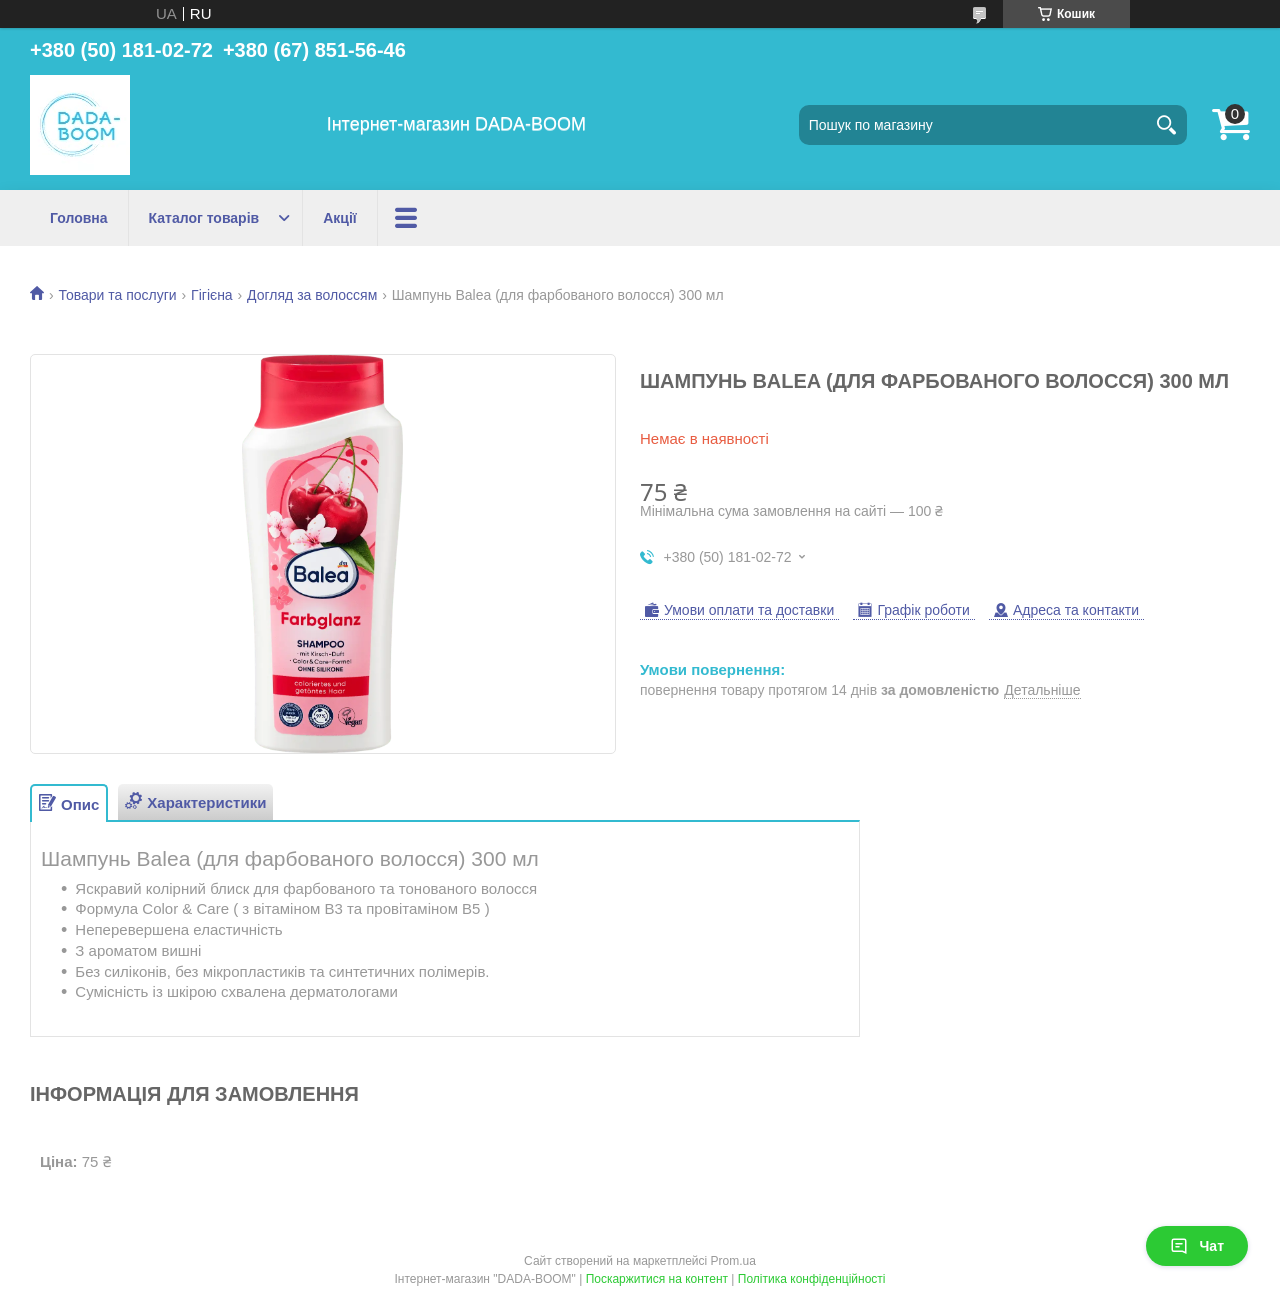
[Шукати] (1167, 125)
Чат (1197, 1246)
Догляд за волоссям (312, 295)
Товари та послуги (117, 295)
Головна (79, 218)
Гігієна (212, 295)
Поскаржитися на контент (657, 1279)
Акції (340, 218)
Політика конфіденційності (812, 1279)
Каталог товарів (204, 218)
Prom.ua (733, 1261)
